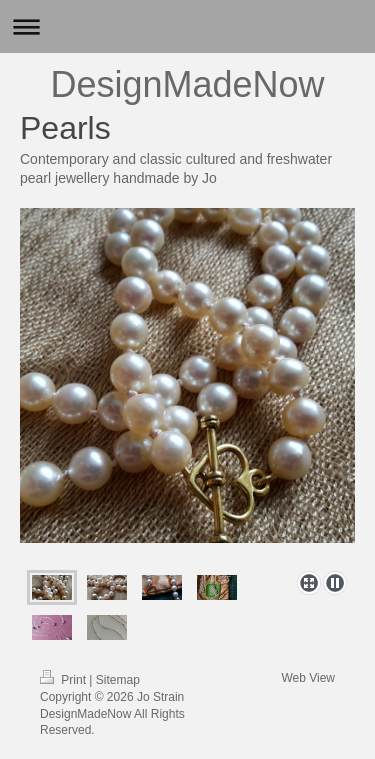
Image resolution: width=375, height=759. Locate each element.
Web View (308, 678)
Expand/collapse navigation (187, 26)
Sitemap (118, 680)
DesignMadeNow (187, 84)
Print (64, 680)
